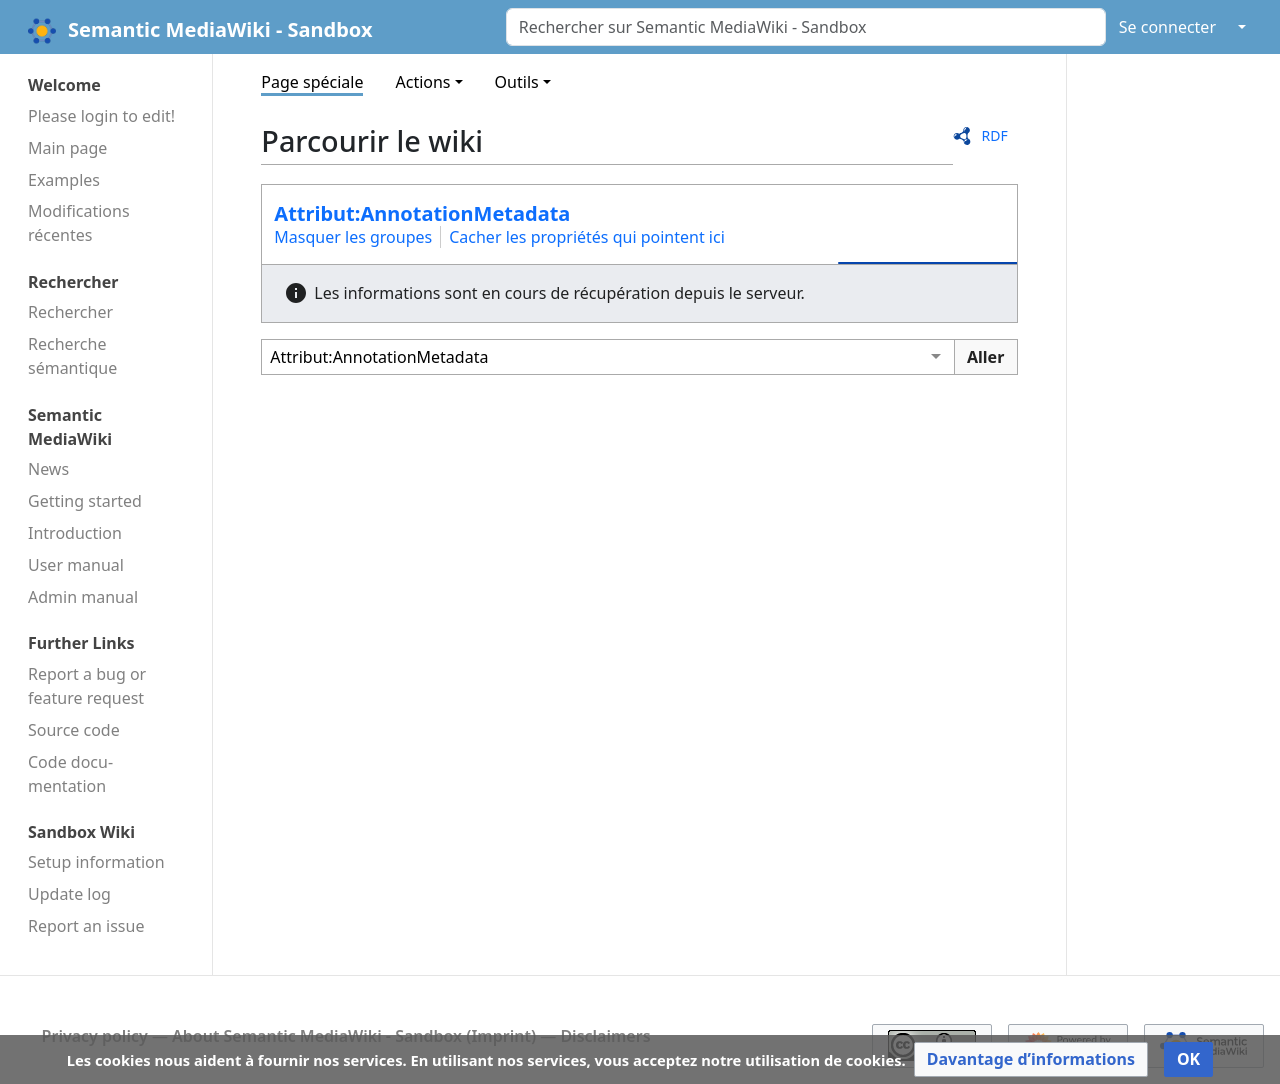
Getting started (85, 501)
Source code (74, 730)
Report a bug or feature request (87, 686)
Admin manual (83, 597)
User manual (76, 565)
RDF (994, 135)
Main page (67, 148)
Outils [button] (517, 82)
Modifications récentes (79, 223)
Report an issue (86, 926)
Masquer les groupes (353, 237)
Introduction (75, 533)
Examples (64, 180)
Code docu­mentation (70, 774)
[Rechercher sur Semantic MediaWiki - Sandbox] (806, 27)
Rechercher (70, 312)
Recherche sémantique (72, 356)
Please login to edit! (101, 116)
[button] (1031, 1059)
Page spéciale (312, 82)
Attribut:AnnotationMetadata (422, 213)
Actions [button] (422, 82)
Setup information (96, 862)
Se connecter (1167, 27)
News (48, 469)
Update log (69, 894)
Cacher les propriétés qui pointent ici (587, 237)
